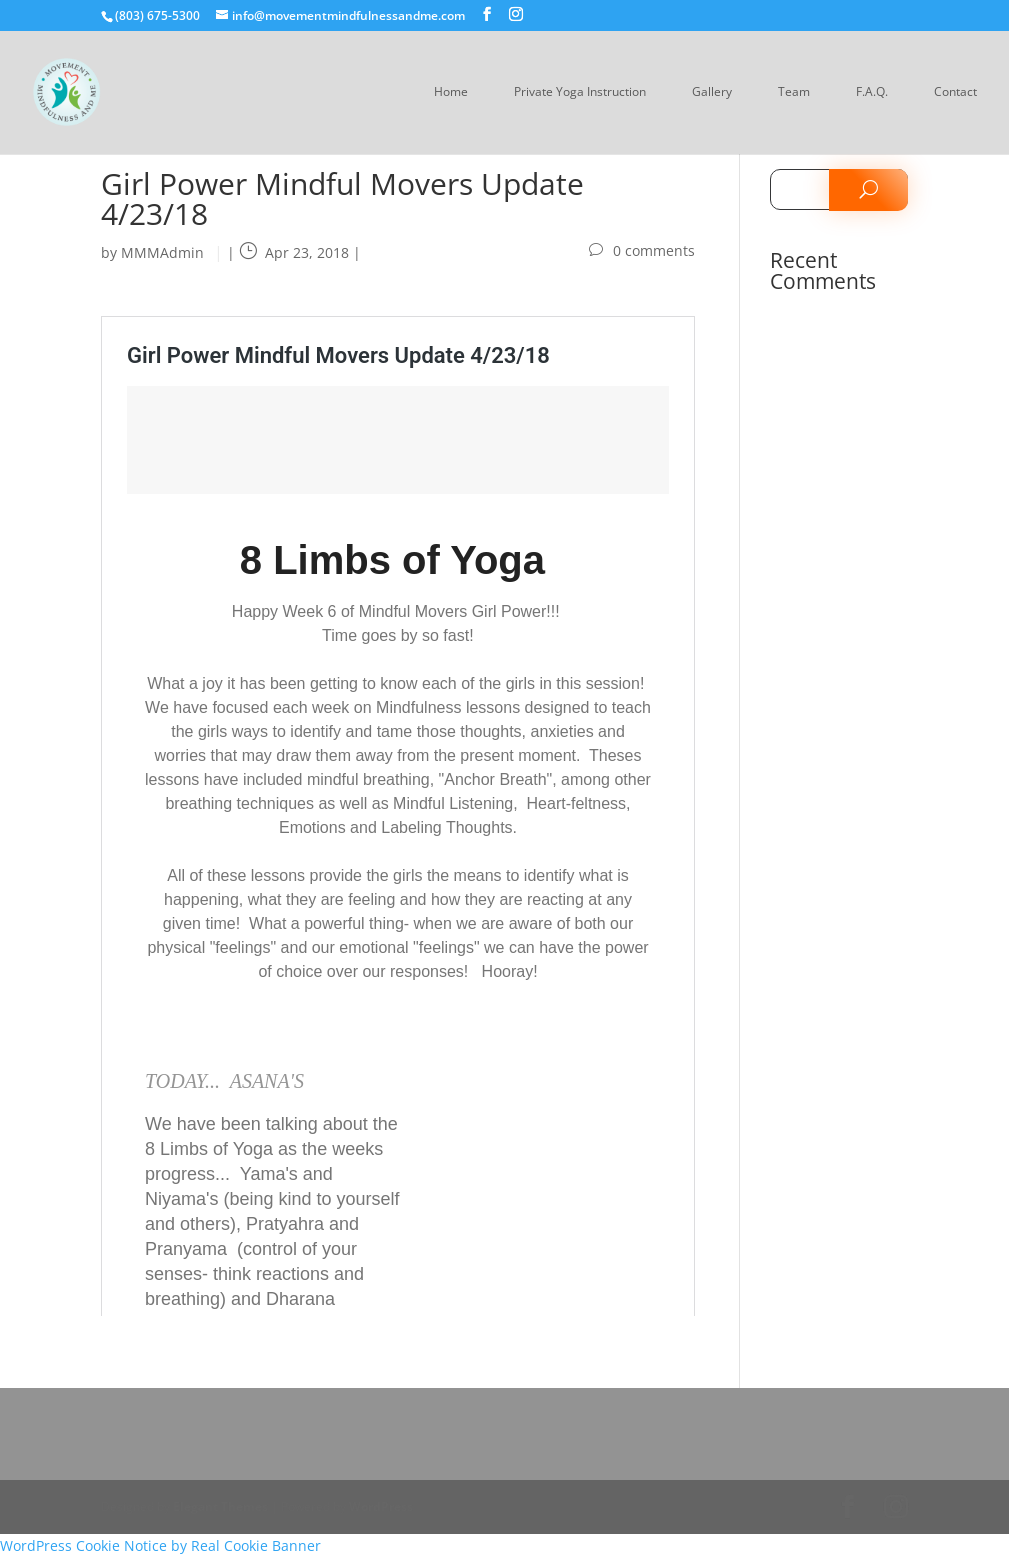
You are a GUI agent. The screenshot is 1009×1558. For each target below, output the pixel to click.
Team (794, 92)
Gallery (712, 92)
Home (451, 92)
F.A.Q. (872, 92)
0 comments (654, 250)
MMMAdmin (162, 252)
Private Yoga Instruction (580, 92)
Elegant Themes (220, 1506)
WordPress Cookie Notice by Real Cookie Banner (160, 1545)
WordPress (381, 1506)
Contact (955, 92)
